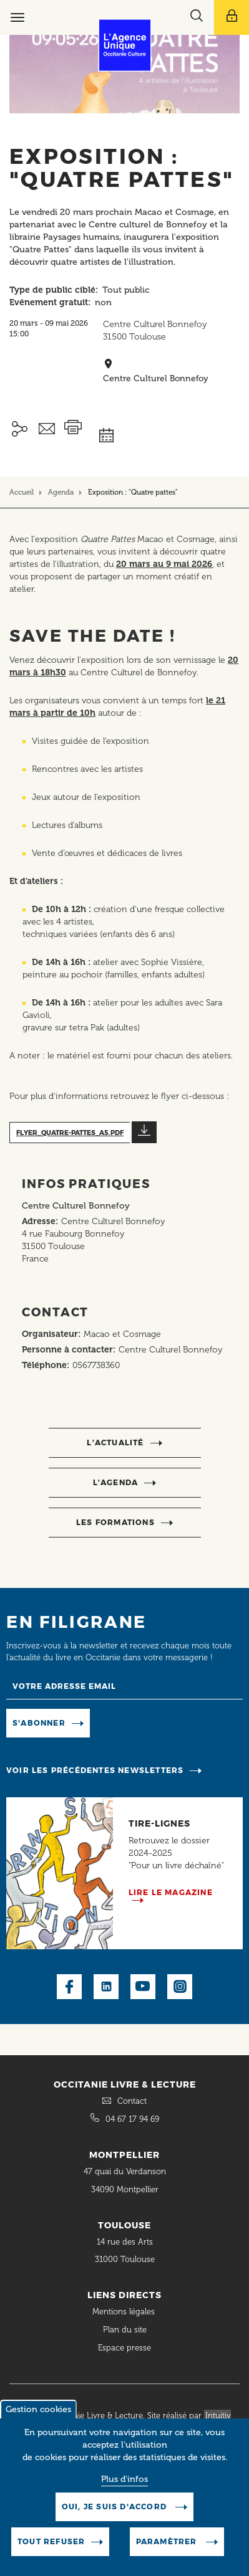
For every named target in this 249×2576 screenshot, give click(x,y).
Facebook (69, 1986)
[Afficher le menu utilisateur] (231, 17)
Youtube (142, 1986)
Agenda (61, 492)
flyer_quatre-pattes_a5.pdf (70, 1133)
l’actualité (115, 1442)
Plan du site (125, 2329)
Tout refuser (51, 2541)
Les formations (115, 1522)
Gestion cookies (38, 2409)
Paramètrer (168, 2541)
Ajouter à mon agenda (138, 421)
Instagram (179, 1986)
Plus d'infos (124, 2479)
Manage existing (133, 1722)
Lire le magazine (171, 1892)
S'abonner (39, 1723)
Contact (132, 2101)
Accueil (21, 492)
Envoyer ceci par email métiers (47, 428)
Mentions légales (124, 2311)
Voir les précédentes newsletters (94, 1770)
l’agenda (116, 1482)
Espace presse (124, 2347)
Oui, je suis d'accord (115, 2506)
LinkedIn (106, 1986)
